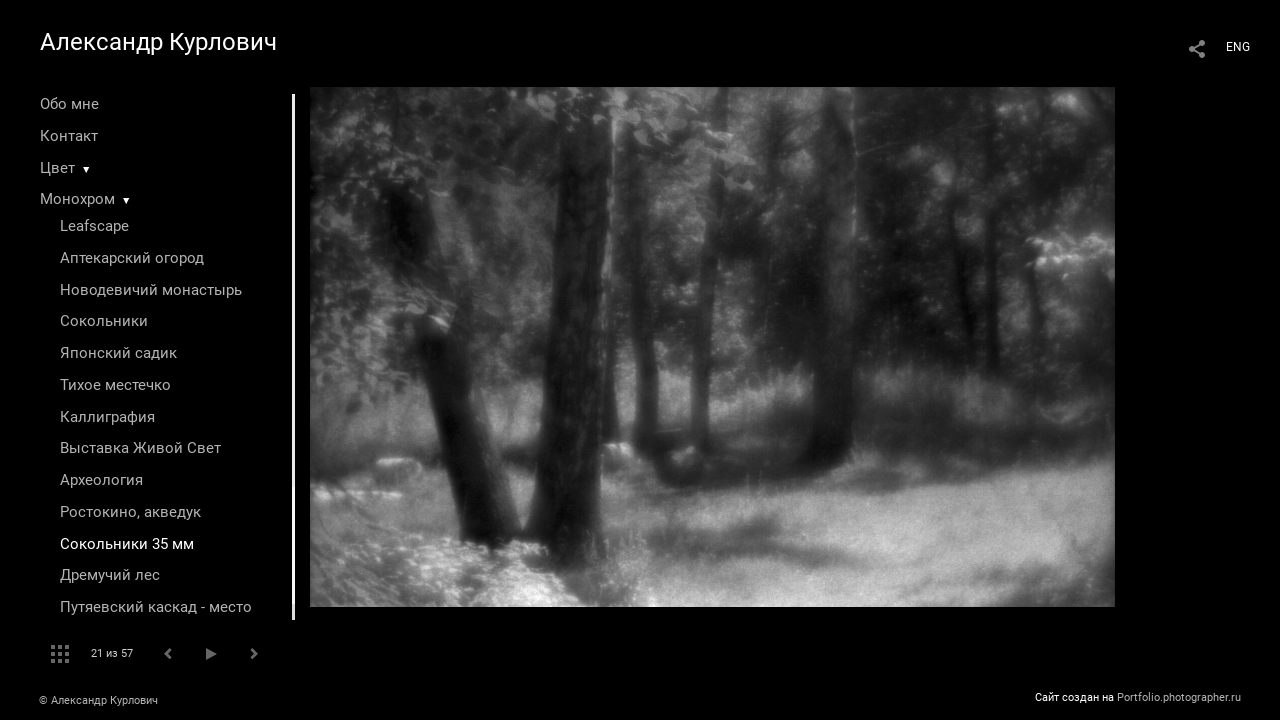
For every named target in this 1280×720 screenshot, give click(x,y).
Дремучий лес (110, 575)
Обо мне (69, 104)
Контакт (69, 136)
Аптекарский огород (132, 258)
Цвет (57, 168)
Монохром (77, 199)
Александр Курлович (158, 42)
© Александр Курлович (98, 700)
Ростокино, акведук (130, 512)
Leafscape (94, 226)
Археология (101, 480)
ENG (1238, 47)
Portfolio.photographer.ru (1179, 697)
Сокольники (104, 321)
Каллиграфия (107, 417)
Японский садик (118, 353)
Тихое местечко (115, 385)
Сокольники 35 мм (127, 544)
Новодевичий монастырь (151, 290)
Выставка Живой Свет (140, 448)
